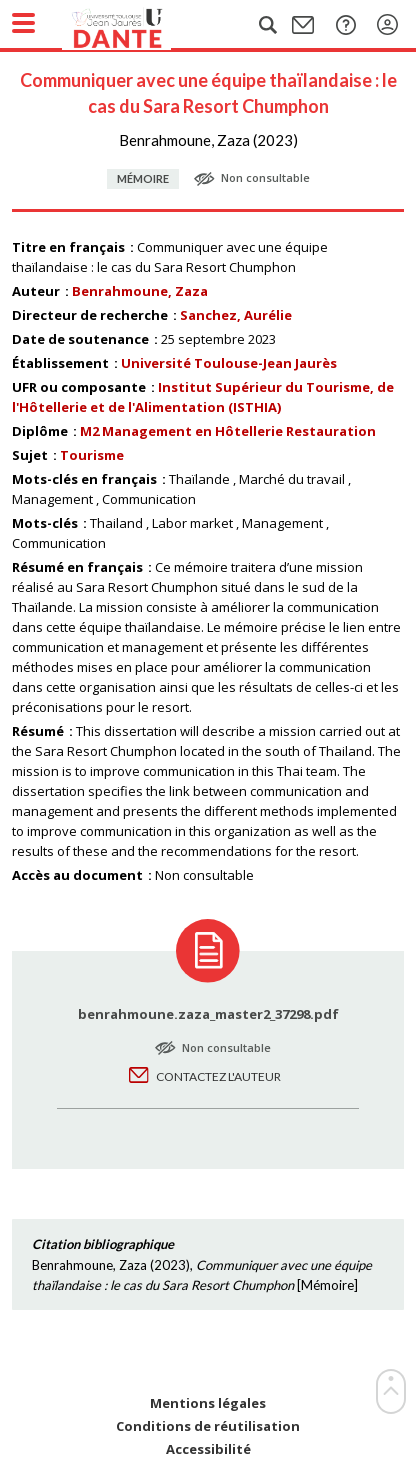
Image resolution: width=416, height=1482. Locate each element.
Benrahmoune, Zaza (140, 291)
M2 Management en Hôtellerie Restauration (228, 431)
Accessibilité (208, 1449)
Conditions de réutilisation (208, 1426)
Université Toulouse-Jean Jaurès (229, 363)
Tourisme (92, 455)
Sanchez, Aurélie (236, 315)
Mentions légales (208, 1403)
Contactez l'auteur (218, 1076)
